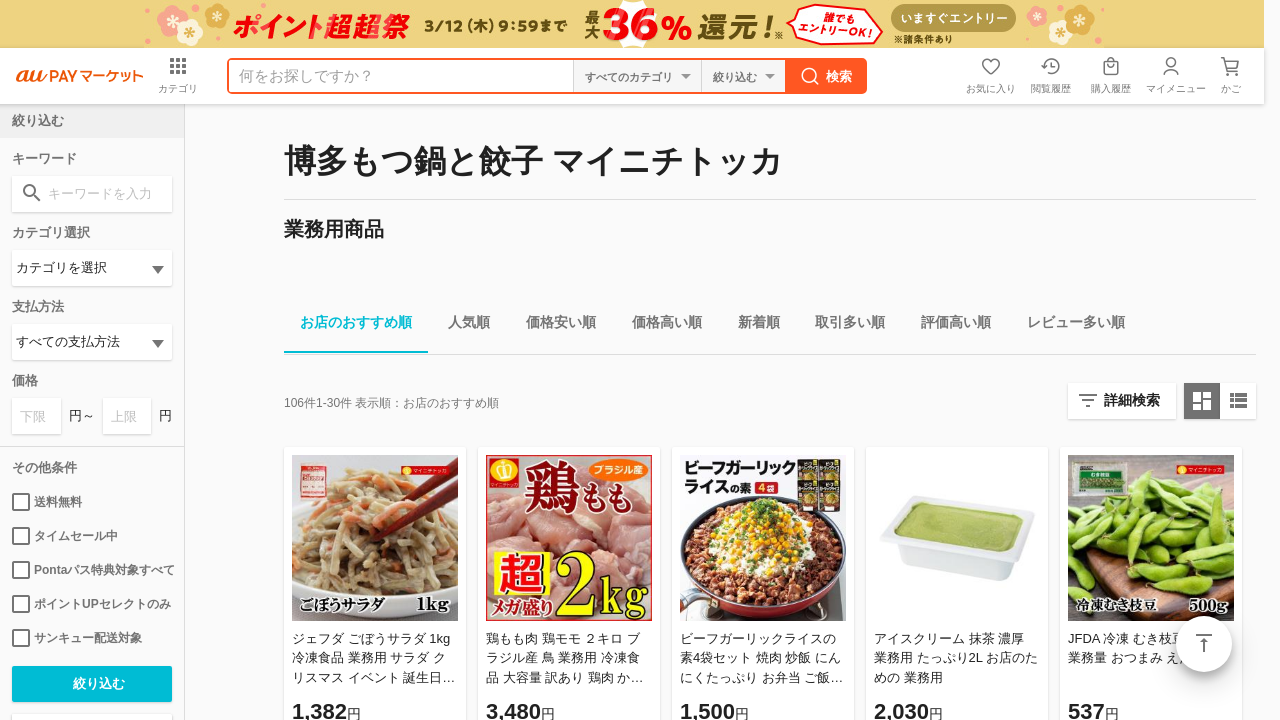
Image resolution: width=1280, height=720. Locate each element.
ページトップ (1204, 644)
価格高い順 (659, 325)
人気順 (461, 325)
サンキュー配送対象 (77, 638)
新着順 (751, 325)
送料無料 (47, 502)
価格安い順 (553, 325)
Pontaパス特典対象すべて (92, 570)
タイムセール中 (65, 536)
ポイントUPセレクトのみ (91, 604)
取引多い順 (842, 325)
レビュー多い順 (1068, 325)
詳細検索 (1132, 400)
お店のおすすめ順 (348, 325)
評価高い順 (948, 325)
